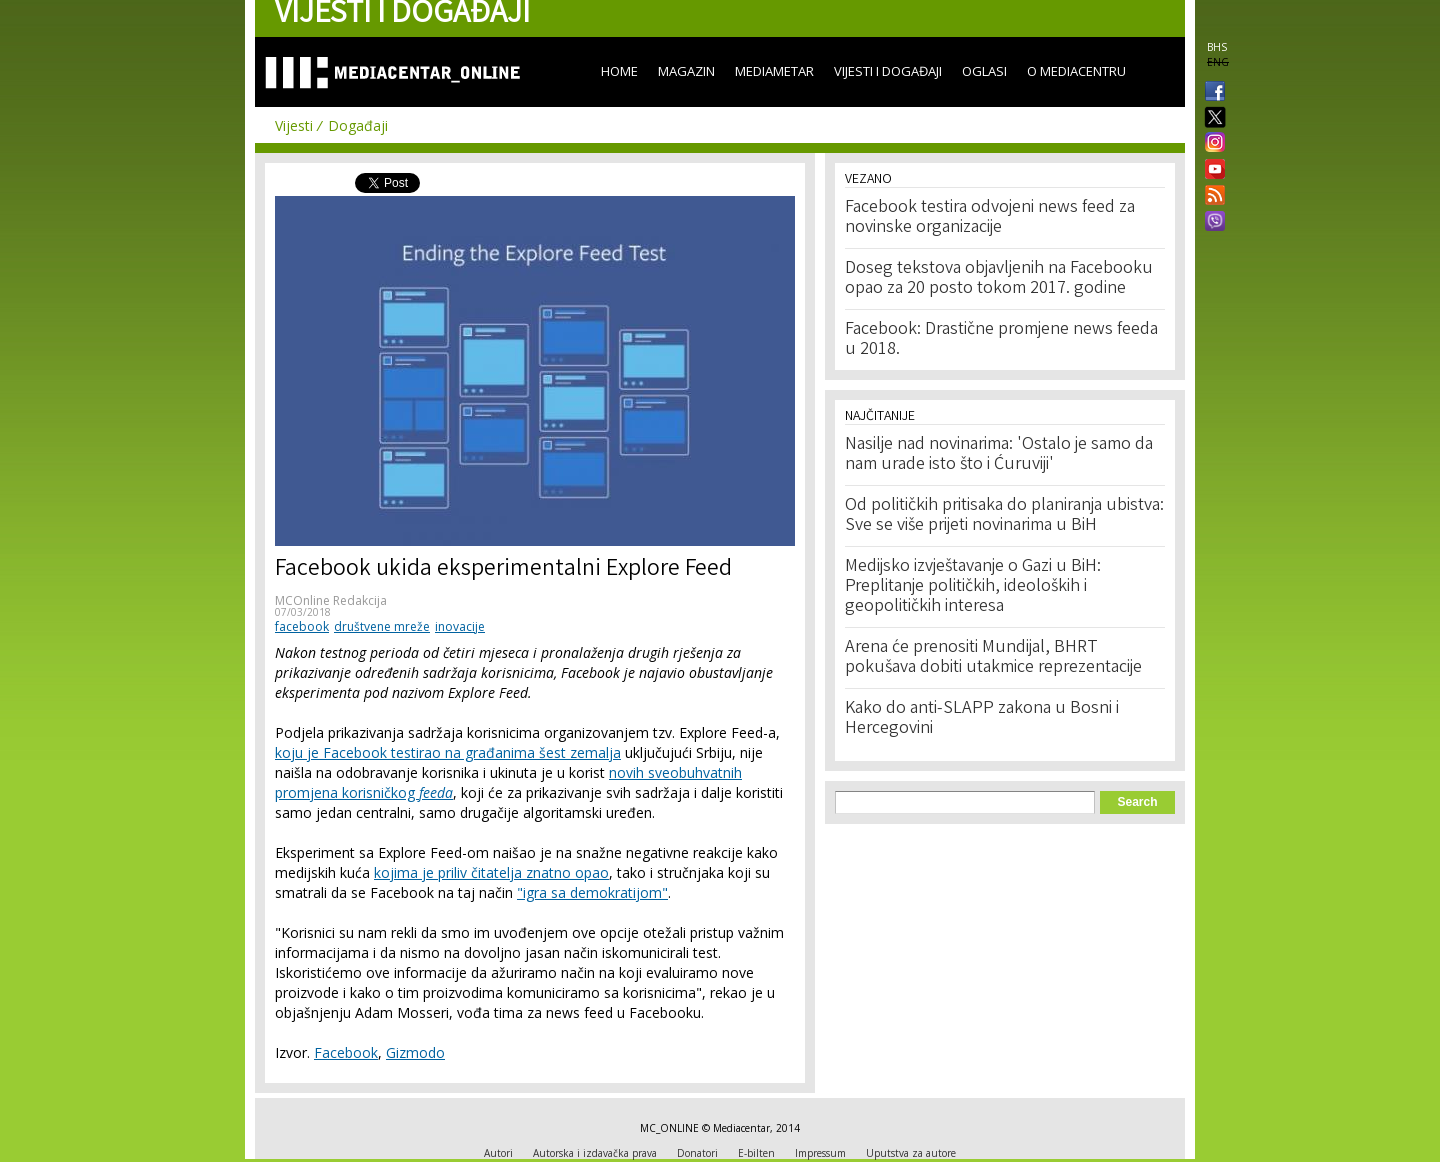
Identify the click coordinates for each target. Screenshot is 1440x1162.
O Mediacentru (1076, 71)
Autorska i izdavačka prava (595, 1153)
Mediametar (774, 71)
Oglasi (984, 71)
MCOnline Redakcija (331, 600)
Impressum (820, 1153)
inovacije (460, 626)
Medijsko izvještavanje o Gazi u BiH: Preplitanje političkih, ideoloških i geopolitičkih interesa (973, 587)
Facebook (346, 1052)
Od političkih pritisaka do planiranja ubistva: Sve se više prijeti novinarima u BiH (1004, 516)
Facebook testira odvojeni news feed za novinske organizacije (990, 218)
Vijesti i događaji (888, 71)
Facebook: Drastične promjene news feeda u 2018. (1001, 340)
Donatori (697, 1153)
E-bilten (756, 1153)
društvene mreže (382, 626)
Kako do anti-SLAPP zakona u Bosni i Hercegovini (982, 719)
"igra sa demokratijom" (592, 892)
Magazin (686, 71)
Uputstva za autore (911, 1153)
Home (619, 71)
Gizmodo (415, 1052)
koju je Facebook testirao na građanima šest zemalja (448, 752)
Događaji (358, 125)
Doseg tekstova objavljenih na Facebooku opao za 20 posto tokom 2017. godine (999, 279)
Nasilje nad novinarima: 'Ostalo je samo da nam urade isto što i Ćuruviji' (999, 455)
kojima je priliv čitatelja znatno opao (491, 872)
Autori (498, 1153)
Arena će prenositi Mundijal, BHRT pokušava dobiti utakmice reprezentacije (993, 658)
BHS (1217, 47)
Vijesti (294, 125)
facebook (302, 626)
